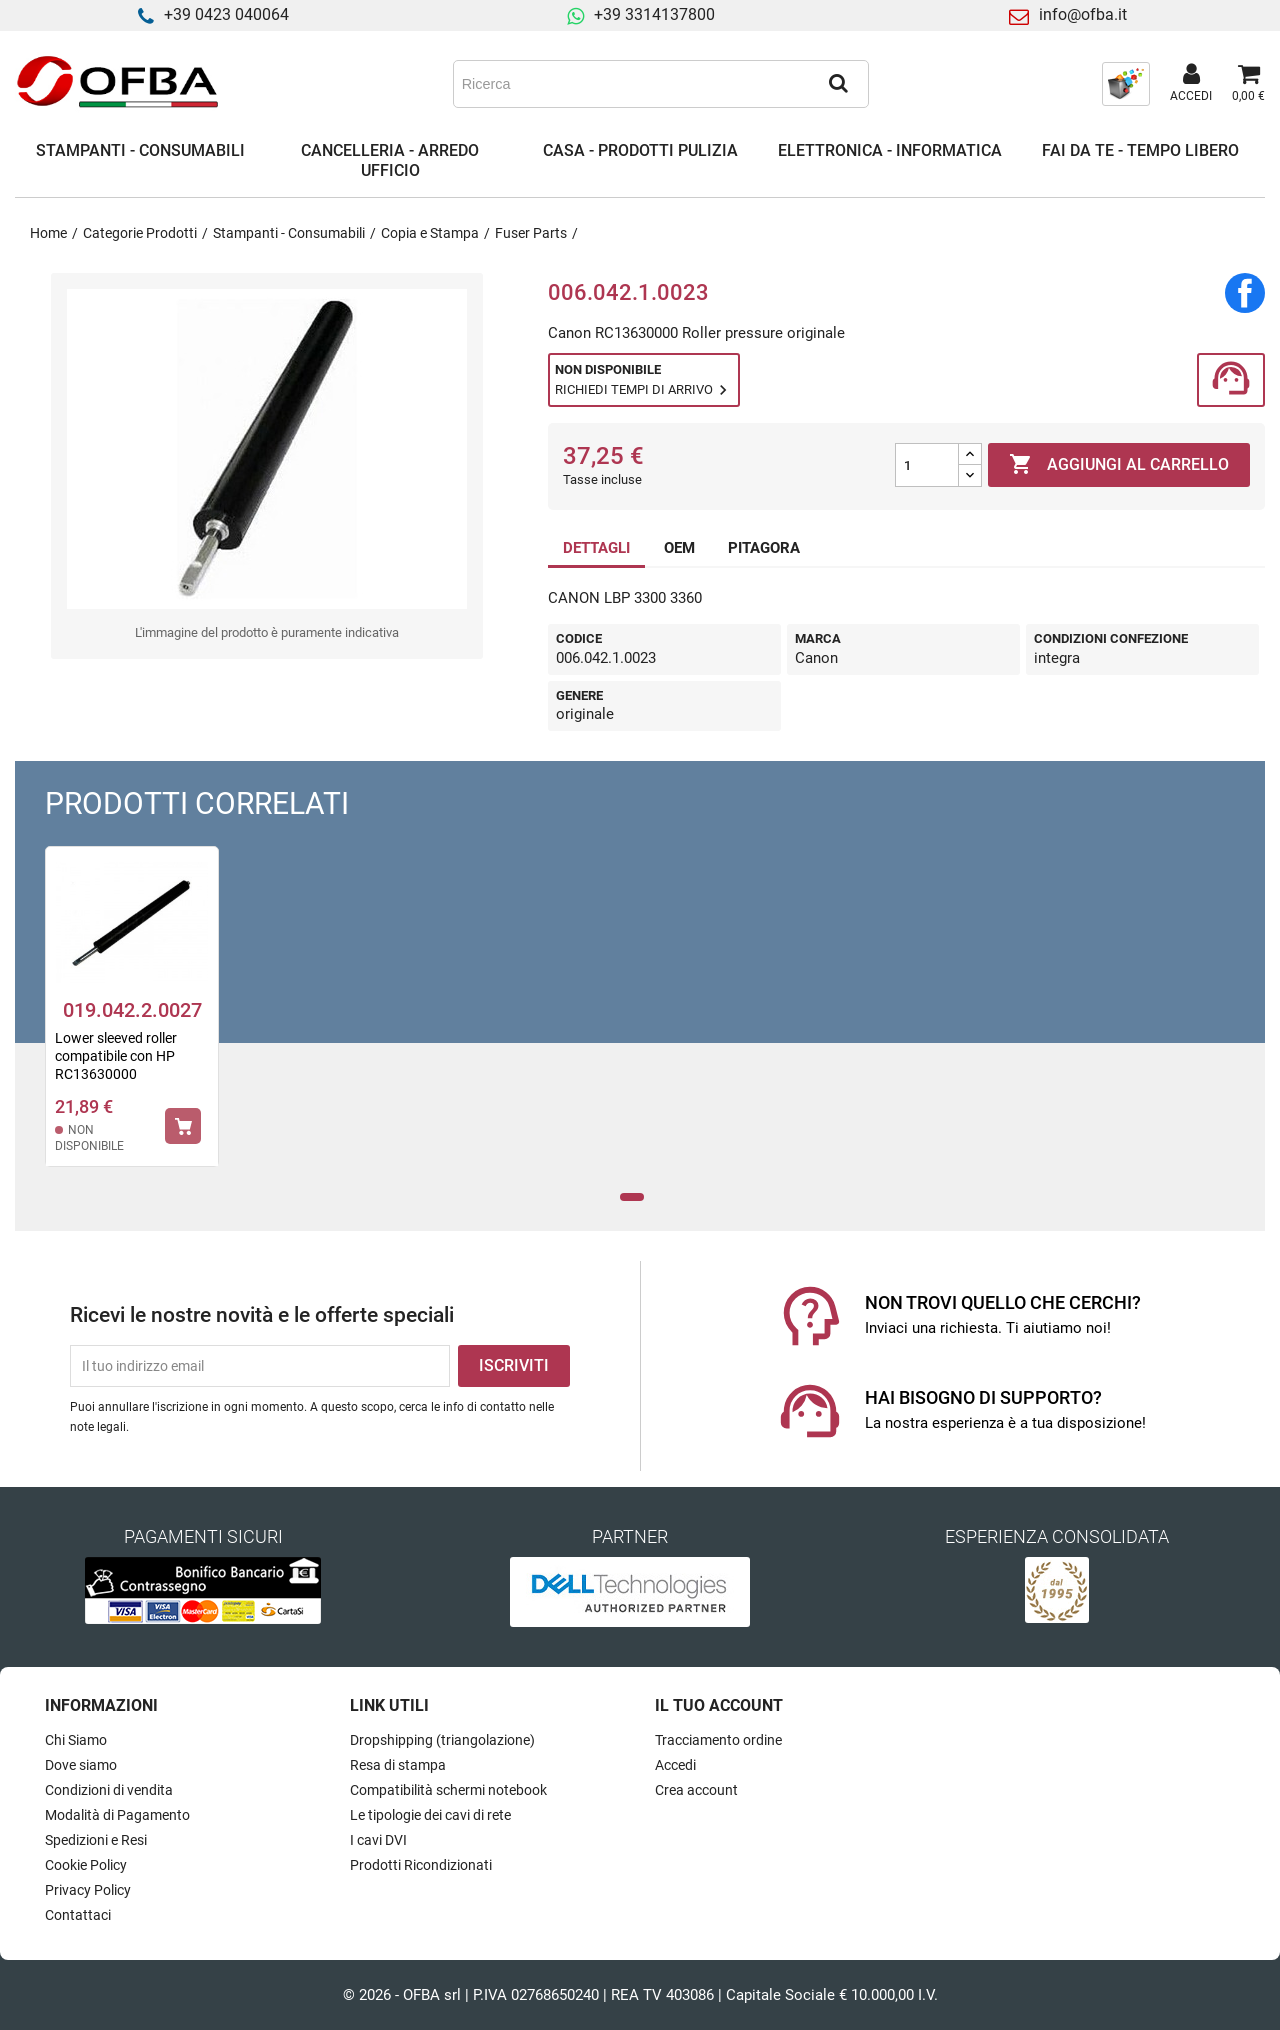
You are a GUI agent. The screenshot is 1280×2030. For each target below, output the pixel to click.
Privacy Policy (88, 1890)
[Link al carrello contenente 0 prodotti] (1248, 84)
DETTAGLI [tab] (596, 548)
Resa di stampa (398, 1765)
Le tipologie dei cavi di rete (430, 1815)
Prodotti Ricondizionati (421, 1865)
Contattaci (78, 1915)
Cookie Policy (86, 1865)
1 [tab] (632, 1197)
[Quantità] (927, 465)
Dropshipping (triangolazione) (442, 1740)
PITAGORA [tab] (764, 548)
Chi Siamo (76, 1740)
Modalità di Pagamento (117, 1815)
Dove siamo (81, 1765)
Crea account (696, 1790)
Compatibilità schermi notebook (448, 1790)
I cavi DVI (378, 1840)
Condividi (1245, 293)
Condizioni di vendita (109, 1790)
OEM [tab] (679, 548)
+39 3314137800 (654, 14)
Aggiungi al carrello (1119, 465)
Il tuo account (719, 1705)
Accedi (675, 1765)
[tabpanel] (132, 1019)
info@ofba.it (1083, 14)
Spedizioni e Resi (96, 1840)
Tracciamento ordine (718, 1740)
